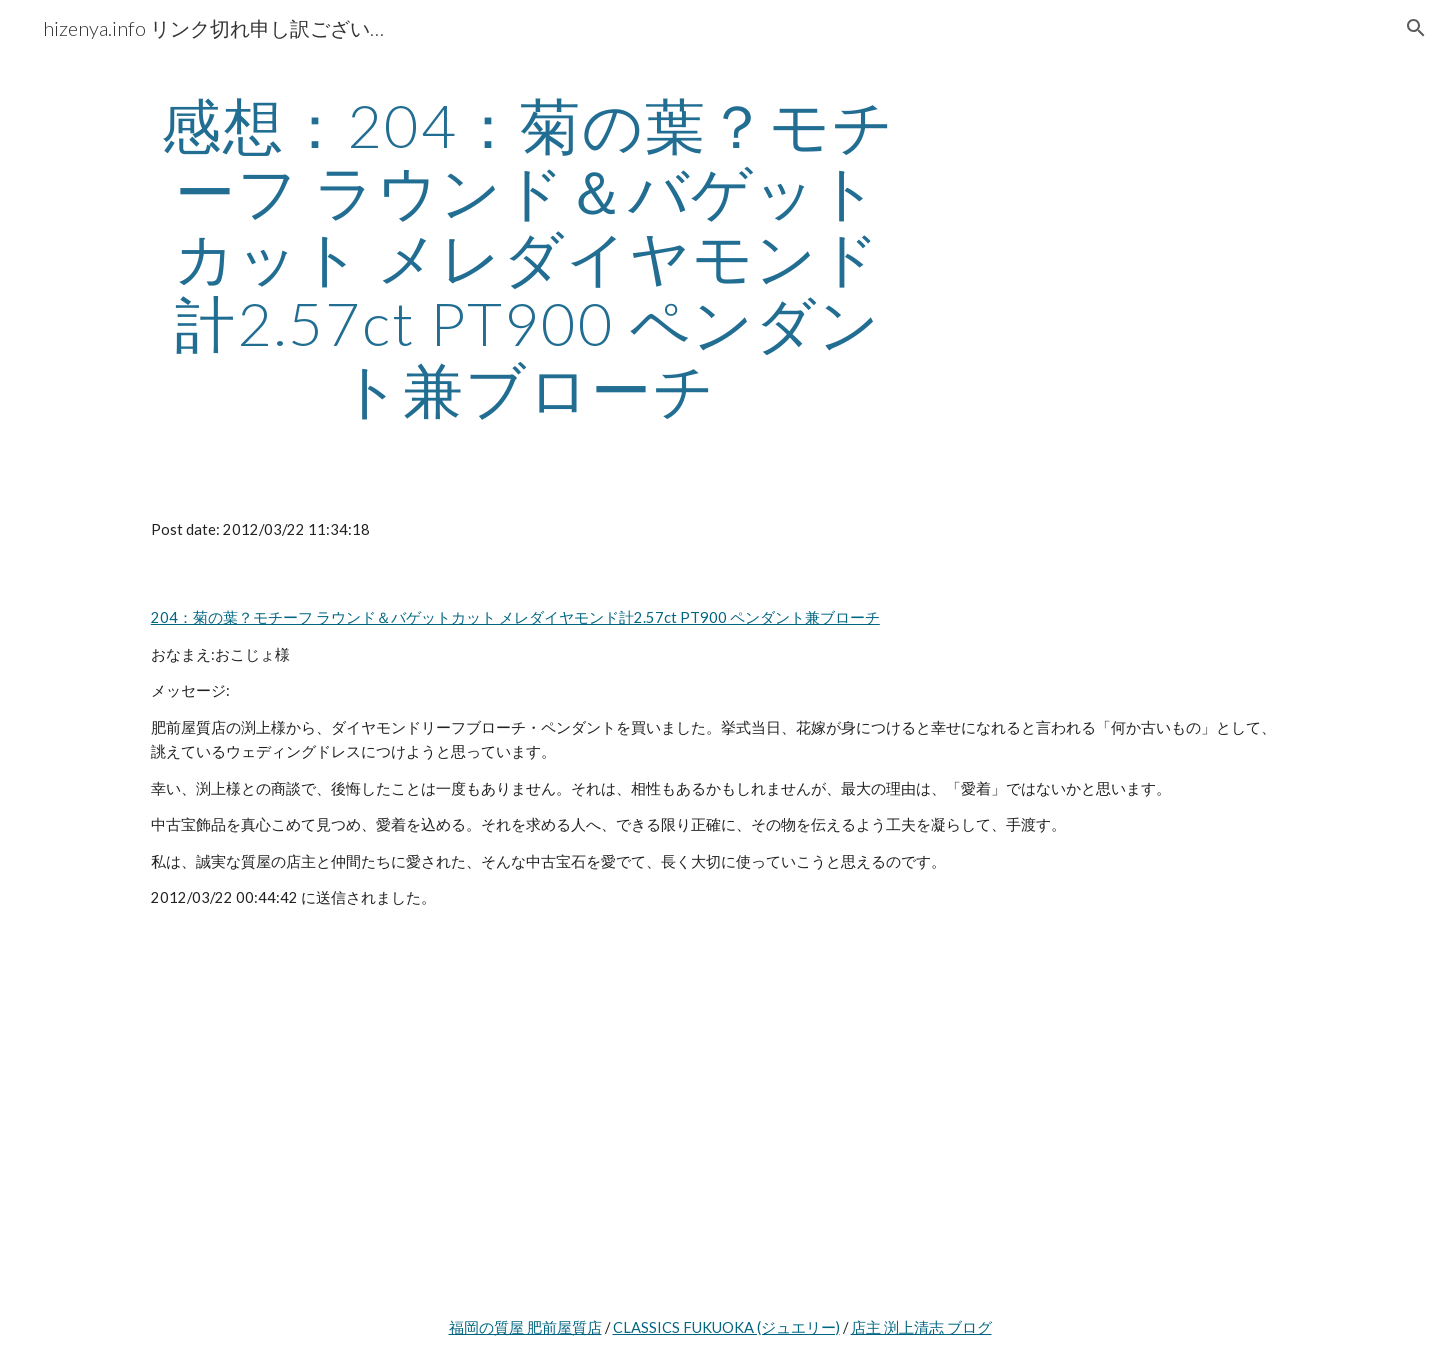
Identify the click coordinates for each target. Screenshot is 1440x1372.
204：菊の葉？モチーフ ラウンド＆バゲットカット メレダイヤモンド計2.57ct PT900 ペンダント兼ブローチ (515, 617)
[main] (528, 257)
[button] (1416, 28)
